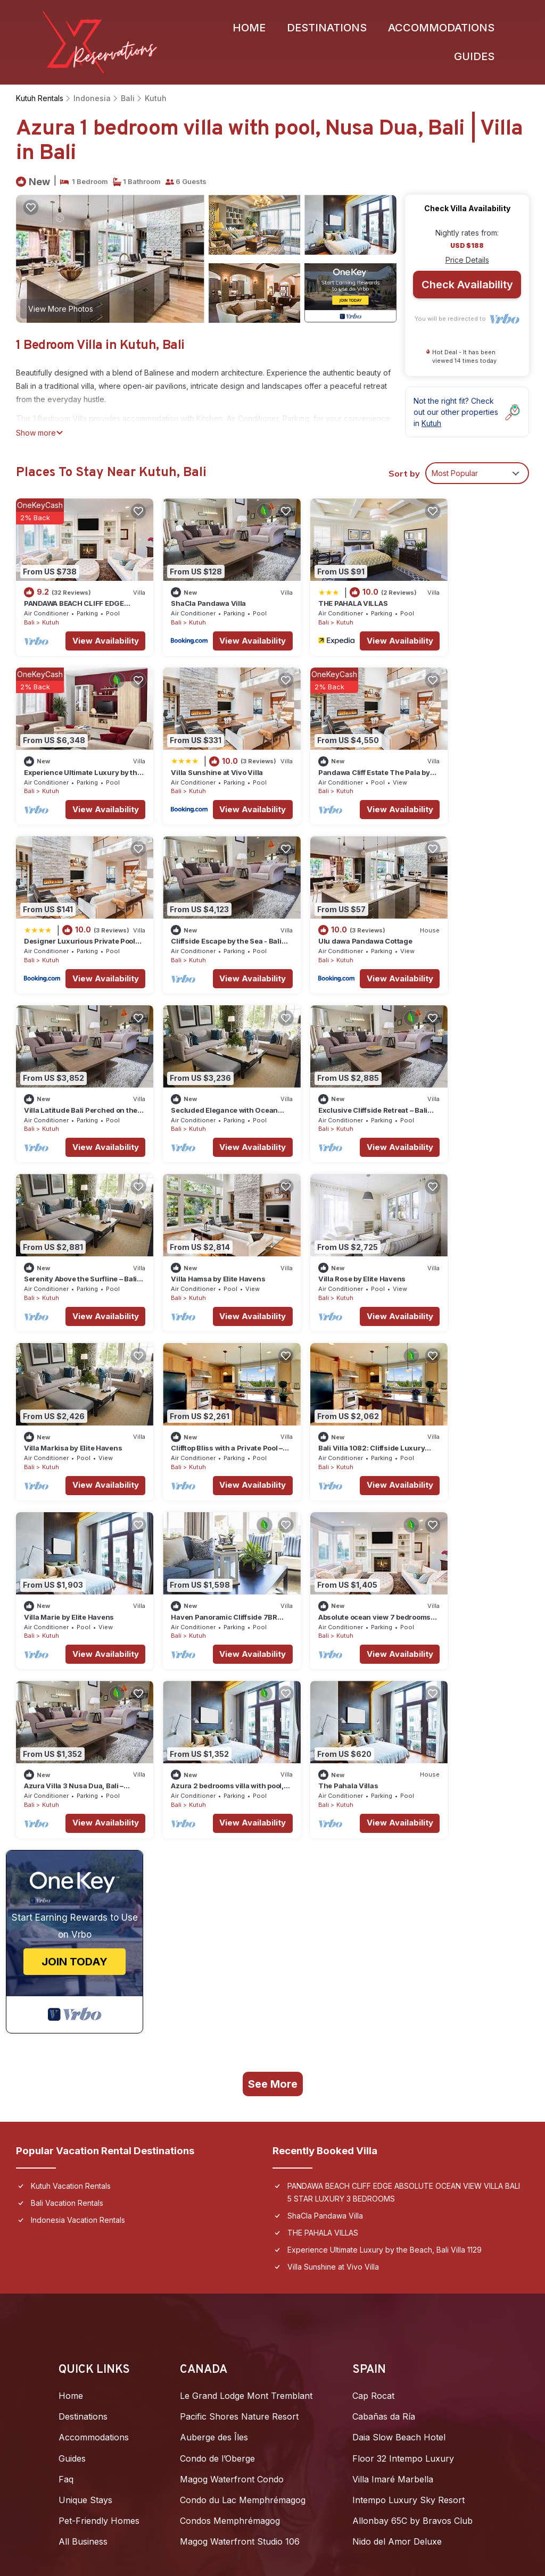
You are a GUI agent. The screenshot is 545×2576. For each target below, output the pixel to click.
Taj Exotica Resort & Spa (108, 2340)
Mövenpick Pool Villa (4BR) (337, 2361)
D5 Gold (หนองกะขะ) (323, 2215)
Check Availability (467, 285)
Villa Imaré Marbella (392, 2082)
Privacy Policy (87, 2496)
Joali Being (81, 2215)
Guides (474, 57)
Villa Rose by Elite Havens (329, 1071)
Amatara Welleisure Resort (335, 2340)
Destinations (327, 28)
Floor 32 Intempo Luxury (403, 2061)
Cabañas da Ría (383, 2020)
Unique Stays (85, 2103)
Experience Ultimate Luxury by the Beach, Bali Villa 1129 (384, 1852)
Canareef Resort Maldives (111, 2361)
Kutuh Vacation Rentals (71, 1789)
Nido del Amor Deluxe (397, 2145)
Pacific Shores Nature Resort (239, 2020)
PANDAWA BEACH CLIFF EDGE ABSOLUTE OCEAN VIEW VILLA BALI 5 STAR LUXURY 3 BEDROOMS (403, 1795)
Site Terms (156, 2496)
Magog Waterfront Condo (232, 2082)
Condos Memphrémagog (230, 2124)
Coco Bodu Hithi (92, 2319)
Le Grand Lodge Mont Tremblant (246, 1999)
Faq (66, 2082)
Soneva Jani (84, 2257)
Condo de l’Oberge (217, 2061)
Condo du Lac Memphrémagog (242, 2103)
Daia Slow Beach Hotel (398, 2041)
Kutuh (150, 98)
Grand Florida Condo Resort (338, 2298)
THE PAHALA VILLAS (320, 594)
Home (249, 28)
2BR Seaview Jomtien (325, 2257)
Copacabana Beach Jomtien (338, 2319)
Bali (124, 98)
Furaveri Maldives (94, 2277)
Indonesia (90, 98)
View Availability (89, 631)
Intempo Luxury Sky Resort (408, 2103)
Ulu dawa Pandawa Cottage (71, 912)
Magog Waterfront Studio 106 (240, 2145)
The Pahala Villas (446, 1389)
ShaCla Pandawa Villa (192, 594)
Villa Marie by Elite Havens (330, 1230)
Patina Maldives (90, 2236)
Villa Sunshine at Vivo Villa (70, 753)
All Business (83, 2145)
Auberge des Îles (214, 2041)
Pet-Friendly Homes (99, 2124)
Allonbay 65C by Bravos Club (412, 2124)
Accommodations (441, 28)
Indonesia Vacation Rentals (78, 1823)
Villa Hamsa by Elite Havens (202, 1071)
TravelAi (285, 2443)
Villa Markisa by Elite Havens (465, 1071)
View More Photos (60, 309)
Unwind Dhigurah (94, 2298)
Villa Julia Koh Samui (323, 2277)
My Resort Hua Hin (320, 2236)
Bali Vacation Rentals (67, 1806)
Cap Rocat (373, 1999)
